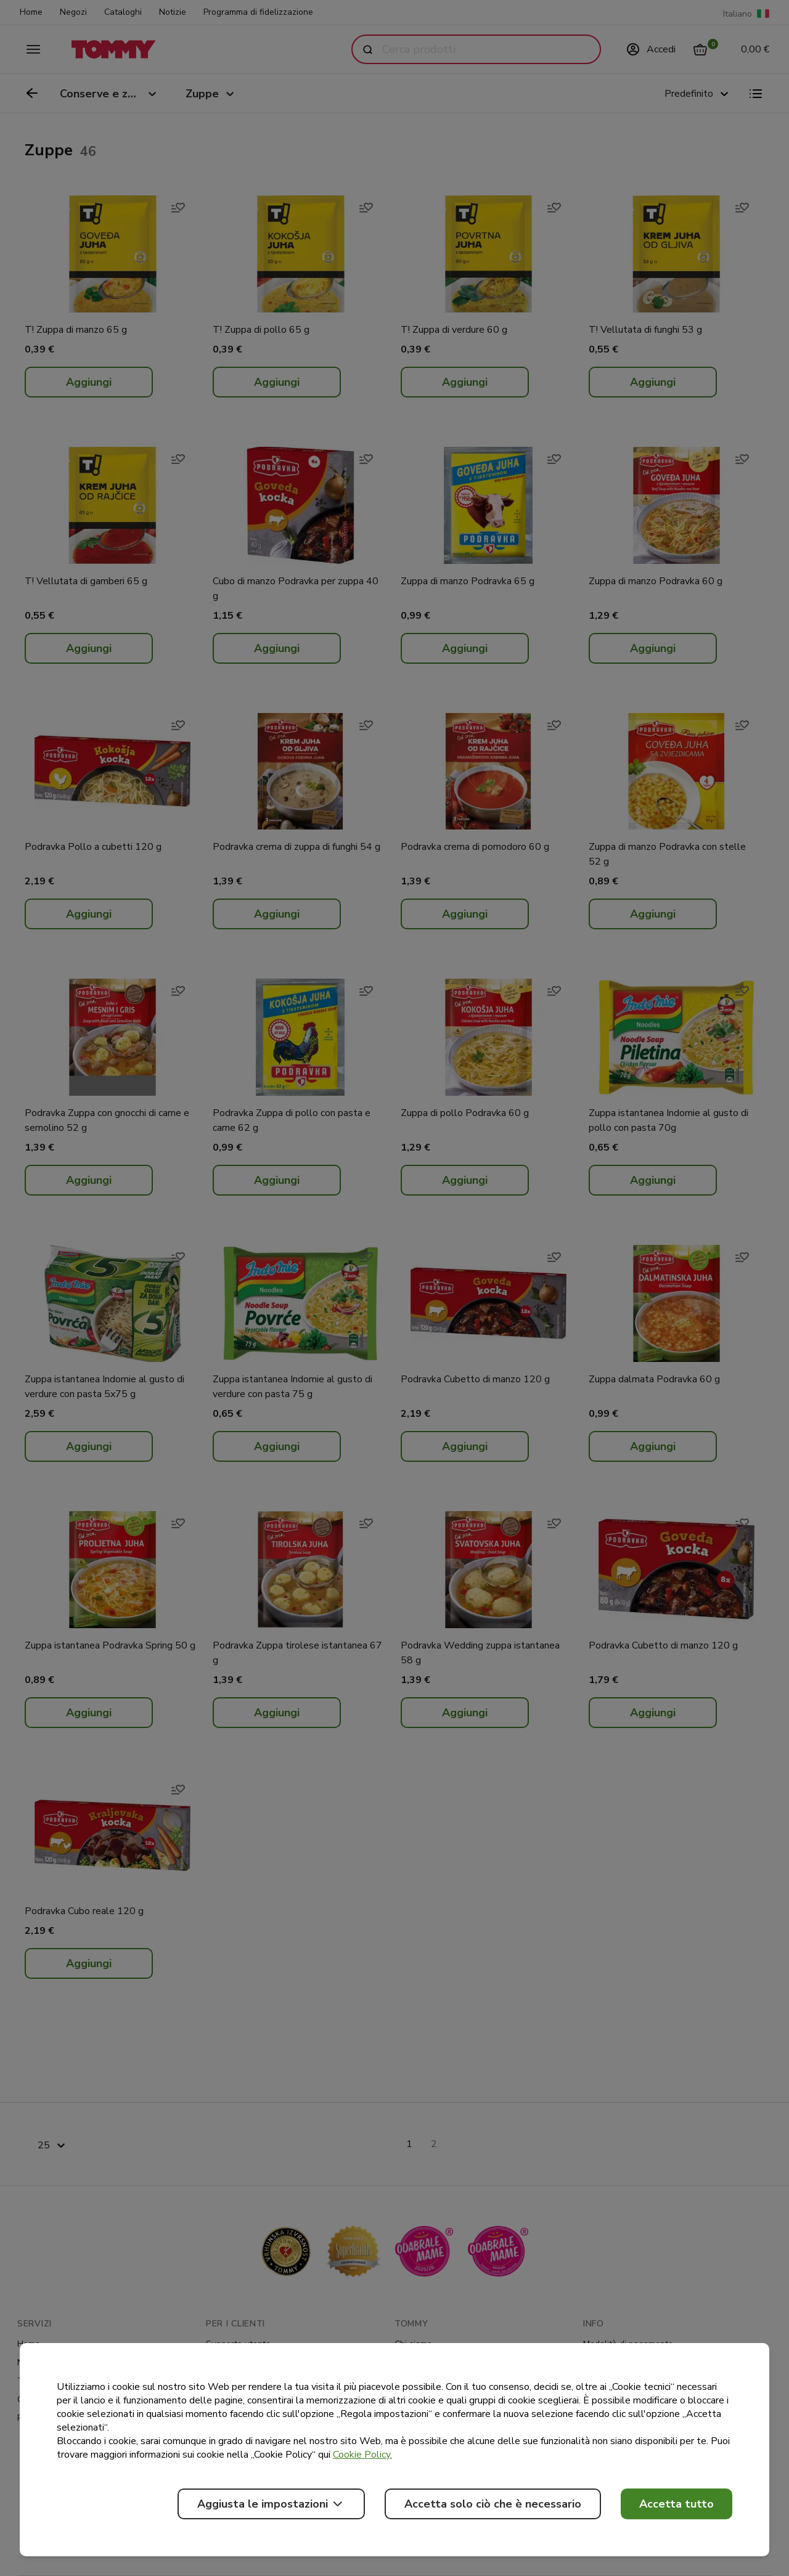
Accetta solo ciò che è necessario (492, 2504)
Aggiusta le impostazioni (271, 2504)
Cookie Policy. (362, 2454)
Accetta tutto (676, 2504)
